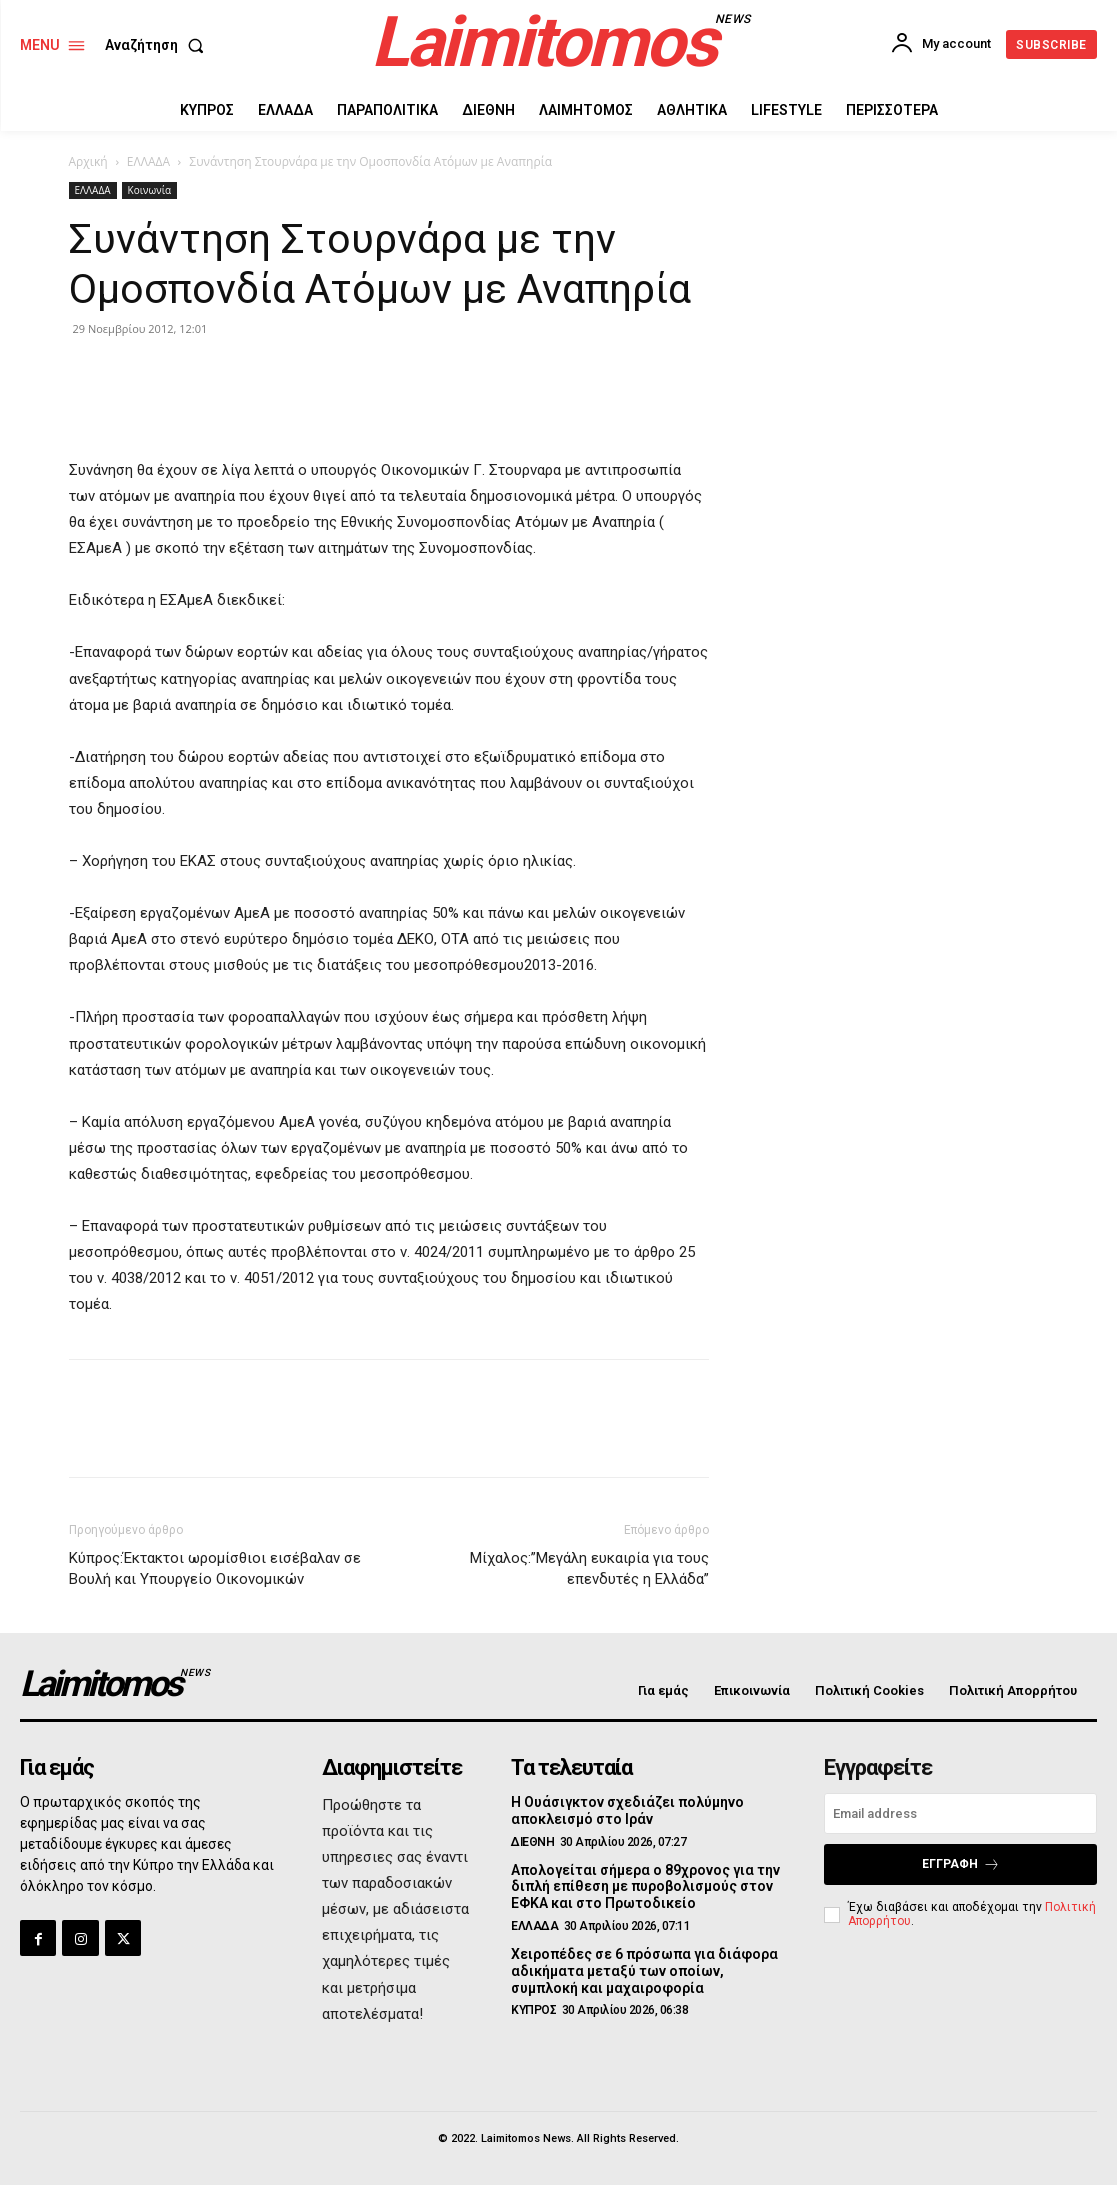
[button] (158, 45)
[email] (960, 1813)
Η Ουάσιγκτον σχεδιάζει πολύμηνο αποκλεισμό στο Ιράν (627, 1810)
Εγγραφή (961, 1864)
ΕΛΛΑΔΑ (148, 161)
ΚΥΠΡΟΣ (533, 2010)
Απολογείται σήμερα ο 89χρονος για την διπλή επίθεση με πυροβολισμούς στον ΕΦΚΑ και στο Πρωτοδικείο (645, 1887)
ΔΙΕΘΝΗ (532, 1842)
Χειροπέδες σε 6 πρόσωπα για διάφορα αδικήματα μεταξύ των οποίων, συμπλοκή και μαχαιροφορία (644, 1971)
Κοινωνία (150, 190)
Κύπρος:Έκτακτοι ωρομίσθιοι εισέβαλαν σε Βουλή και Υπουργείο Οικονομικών (215, 1568)
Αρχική (88, 161)
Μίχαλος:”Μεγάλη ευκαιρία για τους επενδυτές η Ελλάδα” (589, 1568)
